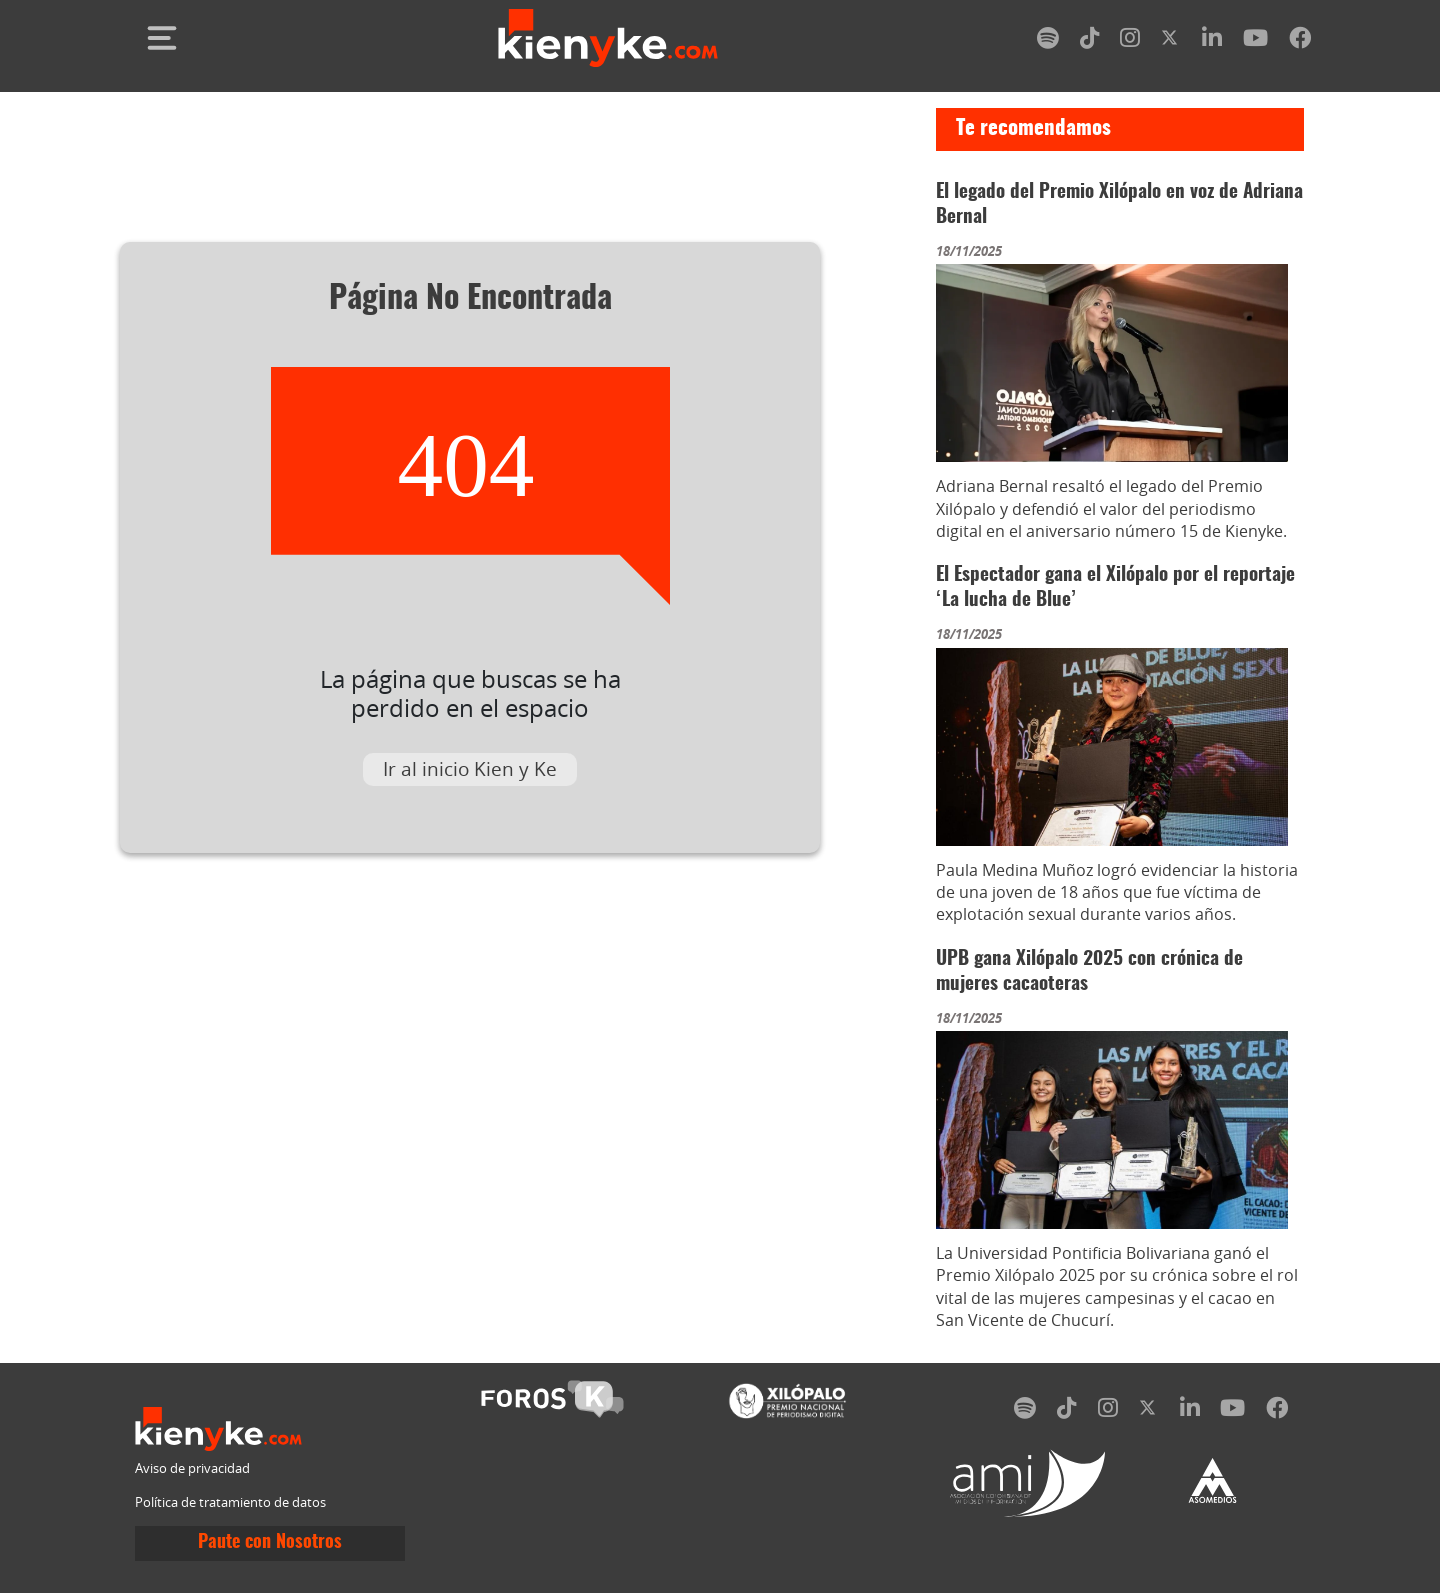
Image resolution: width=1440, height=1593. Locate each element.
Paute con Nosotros (270, 1543)
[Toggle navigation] (162, 38)
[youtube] (1255, 41)
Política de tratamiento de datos (230, 1502)
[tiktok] (1090, 41)
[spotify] (1048, 41)
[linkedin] (1212, 41)
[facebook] (1300, 41)
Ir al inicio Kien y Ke (470, 769)
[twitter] (1171, 41)
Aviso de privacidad (192, 1468)
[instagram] (1130, 41)
